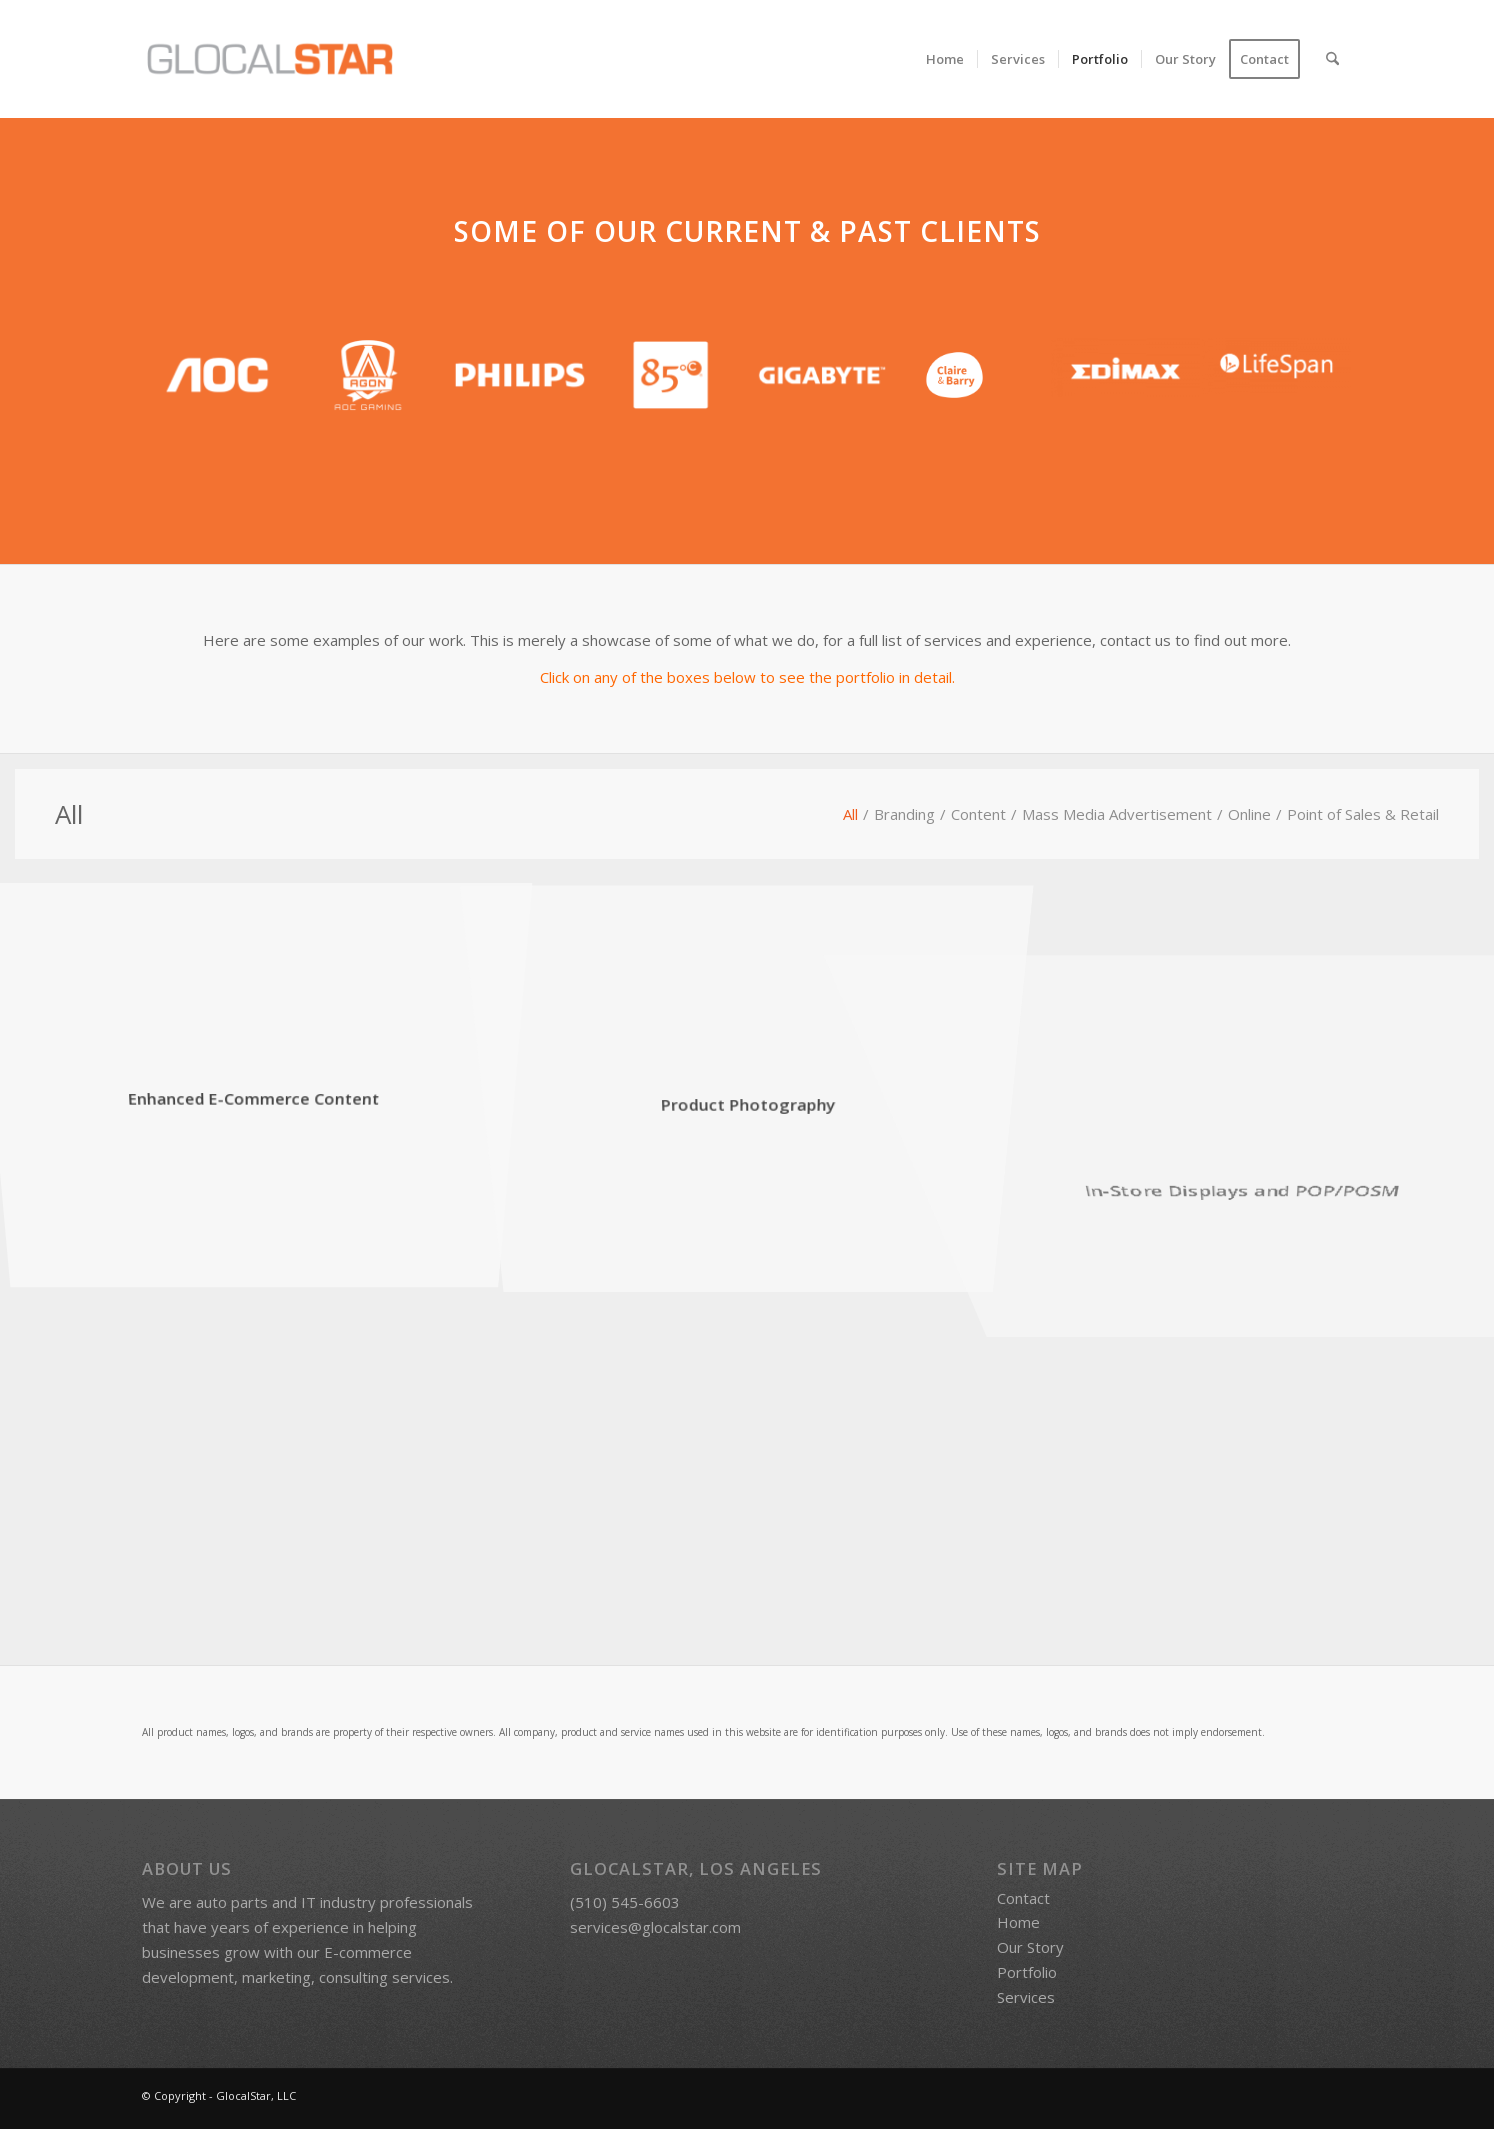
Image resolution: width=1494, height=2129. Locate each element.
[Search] (1332, 59)
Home (1018, 1927)
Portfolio (1027, 1976)
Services (1026, 2001)
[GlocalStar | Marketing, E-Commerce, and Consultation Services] (270, 59)
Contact (1023, 1902)
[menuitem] (945, 59)
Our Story (1030, 1952)
